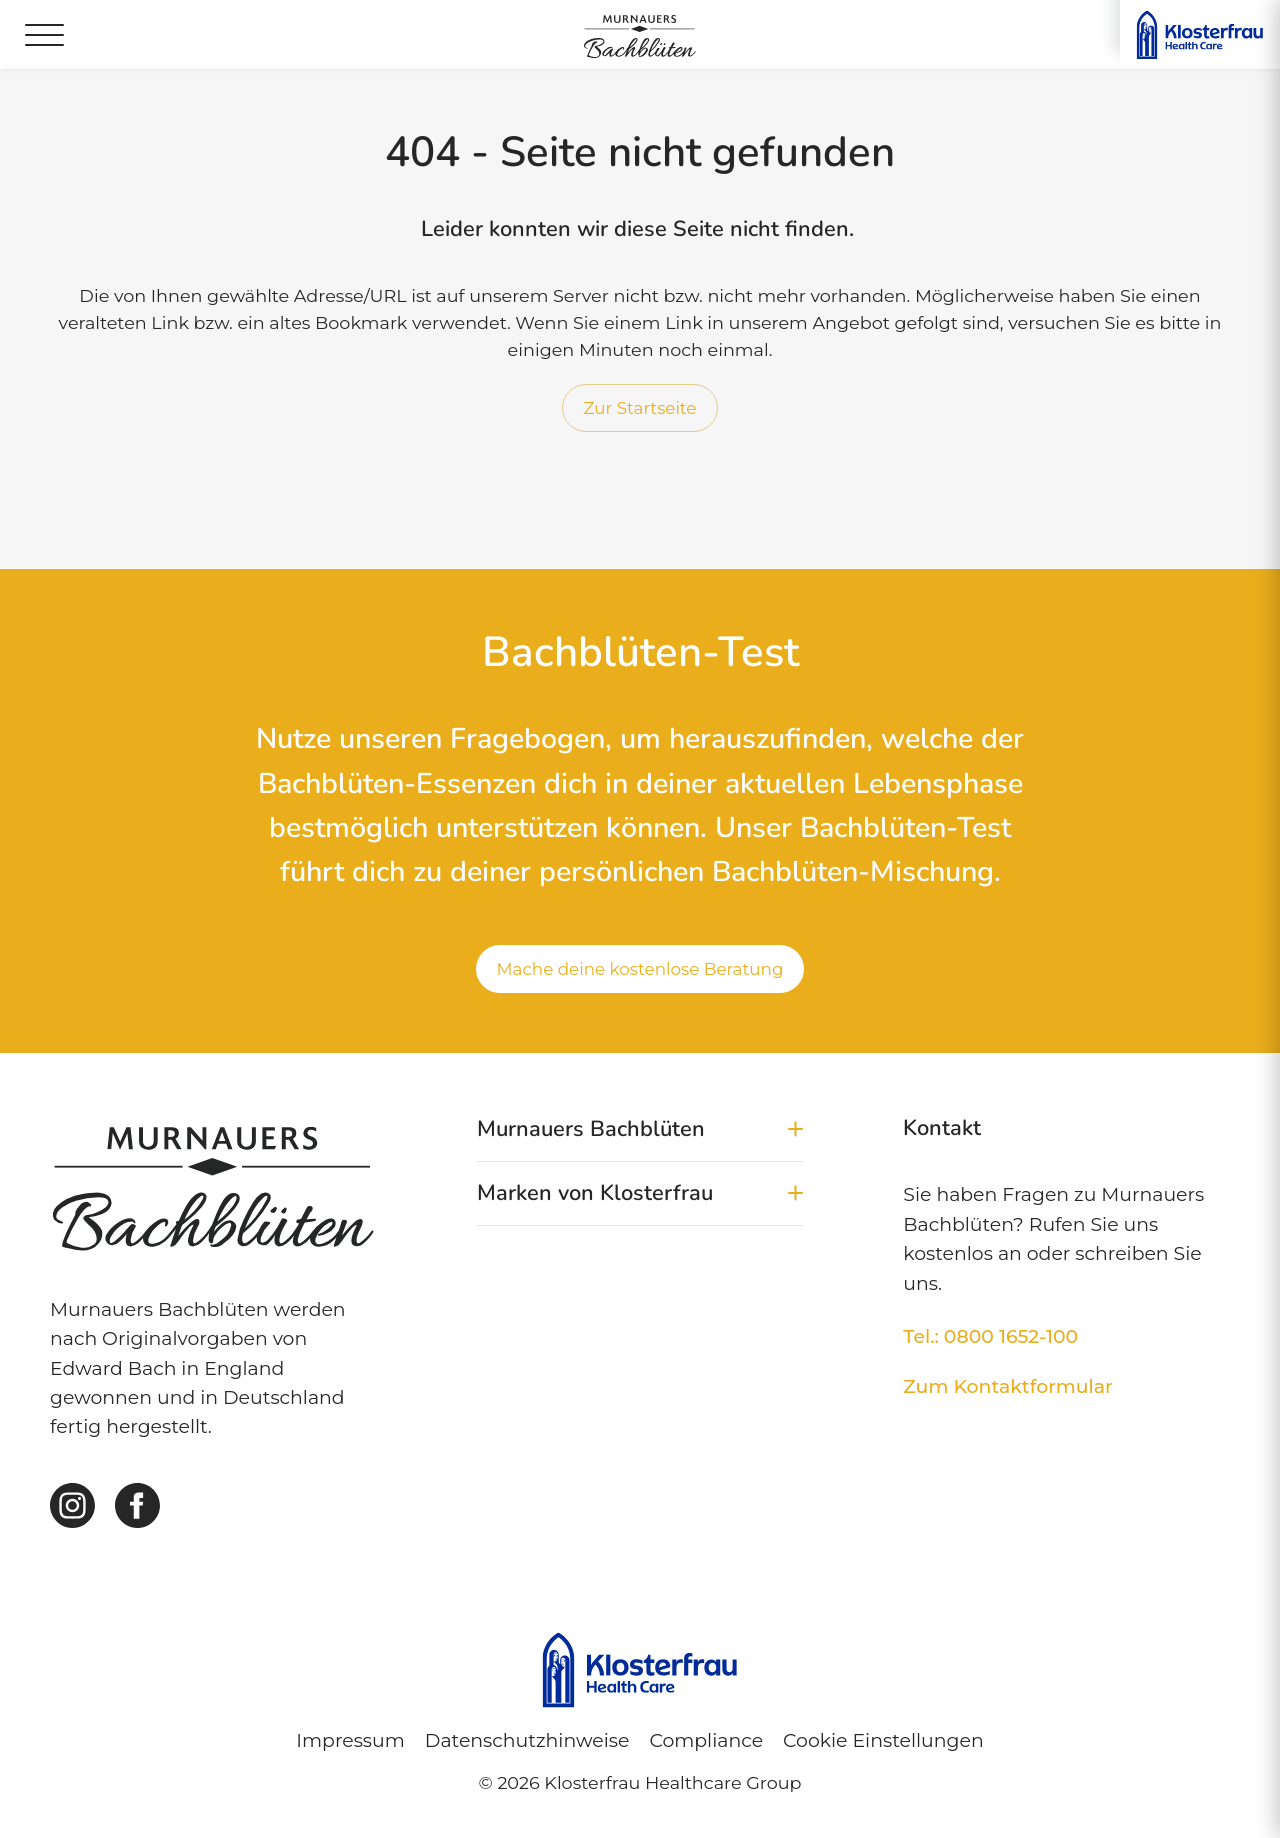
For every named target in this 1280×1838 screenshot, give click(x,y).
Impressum (350, 1740)
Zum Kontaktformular (1008, 1386)
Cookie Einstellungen (883, 1740)
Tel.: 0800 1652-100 (990, 1336)
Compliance (706, 1740)
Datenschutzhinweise (527, 1740)
